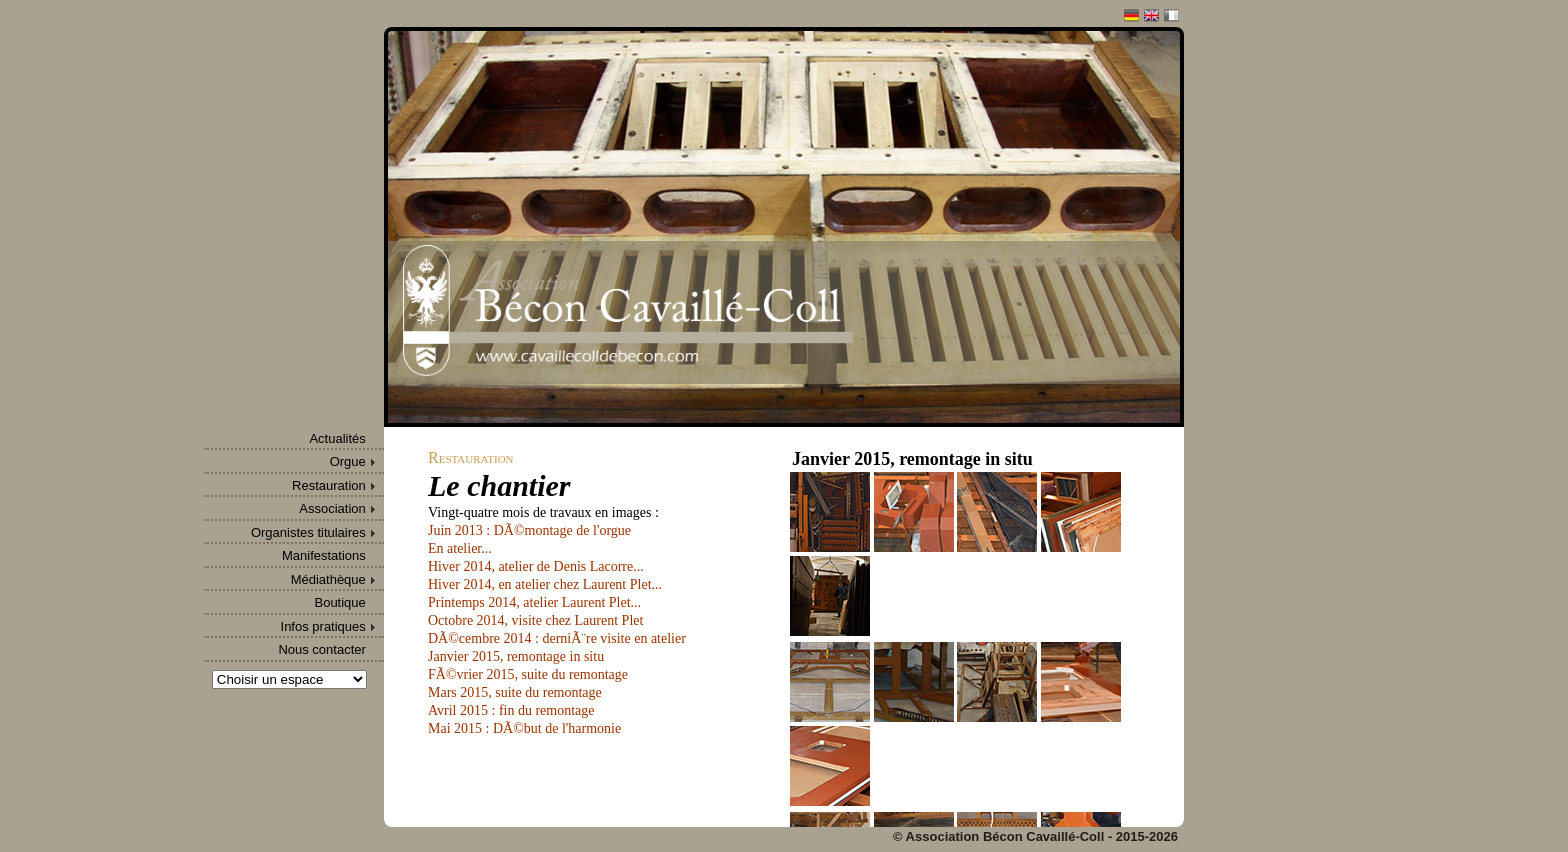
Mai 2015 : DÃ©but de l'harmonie (524, 728)
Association (332, 508)
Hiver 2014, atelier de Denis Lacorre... (536, 566)
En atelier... (460, 548)
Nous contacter (321, 649)
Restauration (329, 485)
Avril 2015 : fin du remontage (511, 710)
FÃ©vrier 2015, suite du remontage (528, 674)
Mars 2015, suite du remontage (515, 692)
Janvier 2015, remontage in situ (516, 656)
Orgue (348, 461)
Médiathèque (328, 579)
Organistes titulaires (308, 532)
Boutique (339, 602)
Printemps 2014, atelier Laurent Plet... (534, 602)
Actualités (337, 438)
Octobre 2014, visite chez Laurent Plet (535, 620)
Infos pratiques (323, 626)
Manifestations (324, 555)
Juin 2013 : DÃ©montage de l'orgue (529, 530)
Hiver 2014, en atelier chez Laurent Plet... (545, 584)
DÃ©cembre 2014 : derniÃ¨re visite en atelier (557, 638)
